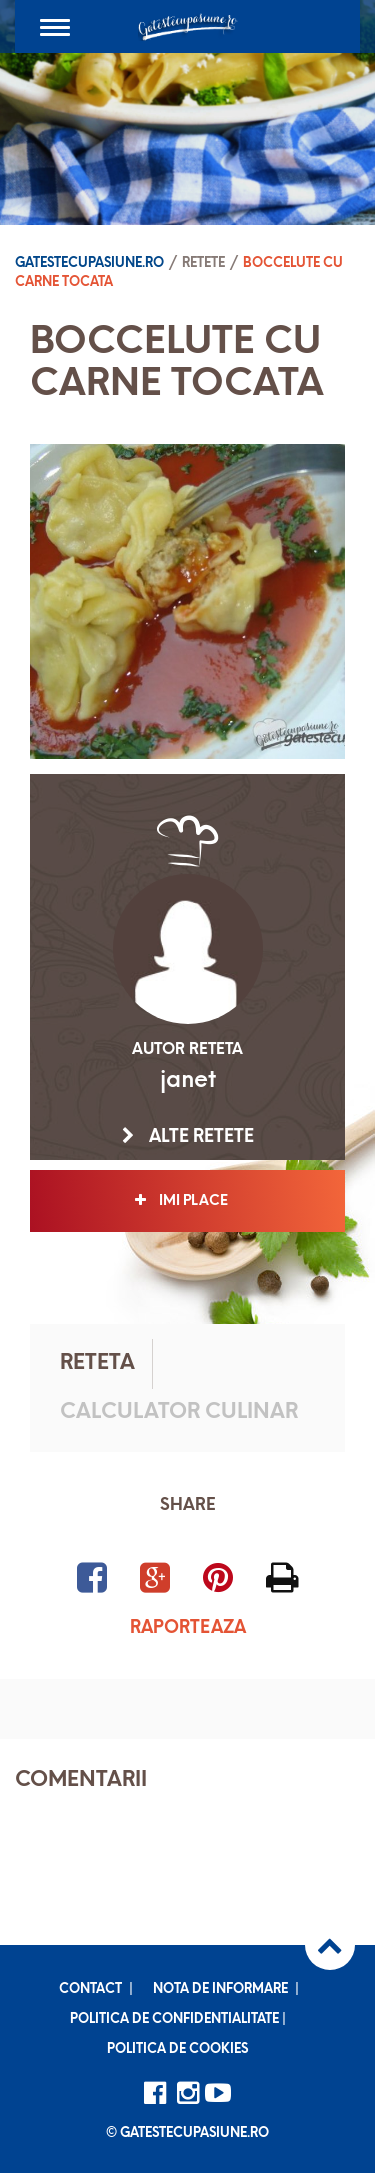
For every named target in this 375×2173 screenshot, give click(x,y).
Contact (90, 1989)
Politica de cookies (177, 2049)
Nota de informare (220, 1989)
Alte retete (188, 1137)
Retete (203, 263)
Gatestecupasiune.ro (89, 263)
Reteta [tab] (97, 1363)
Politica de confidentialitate (174, 2019)
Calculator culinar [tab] (179, 1412)
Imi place (187, 1201)
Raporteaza (188, 1628)
